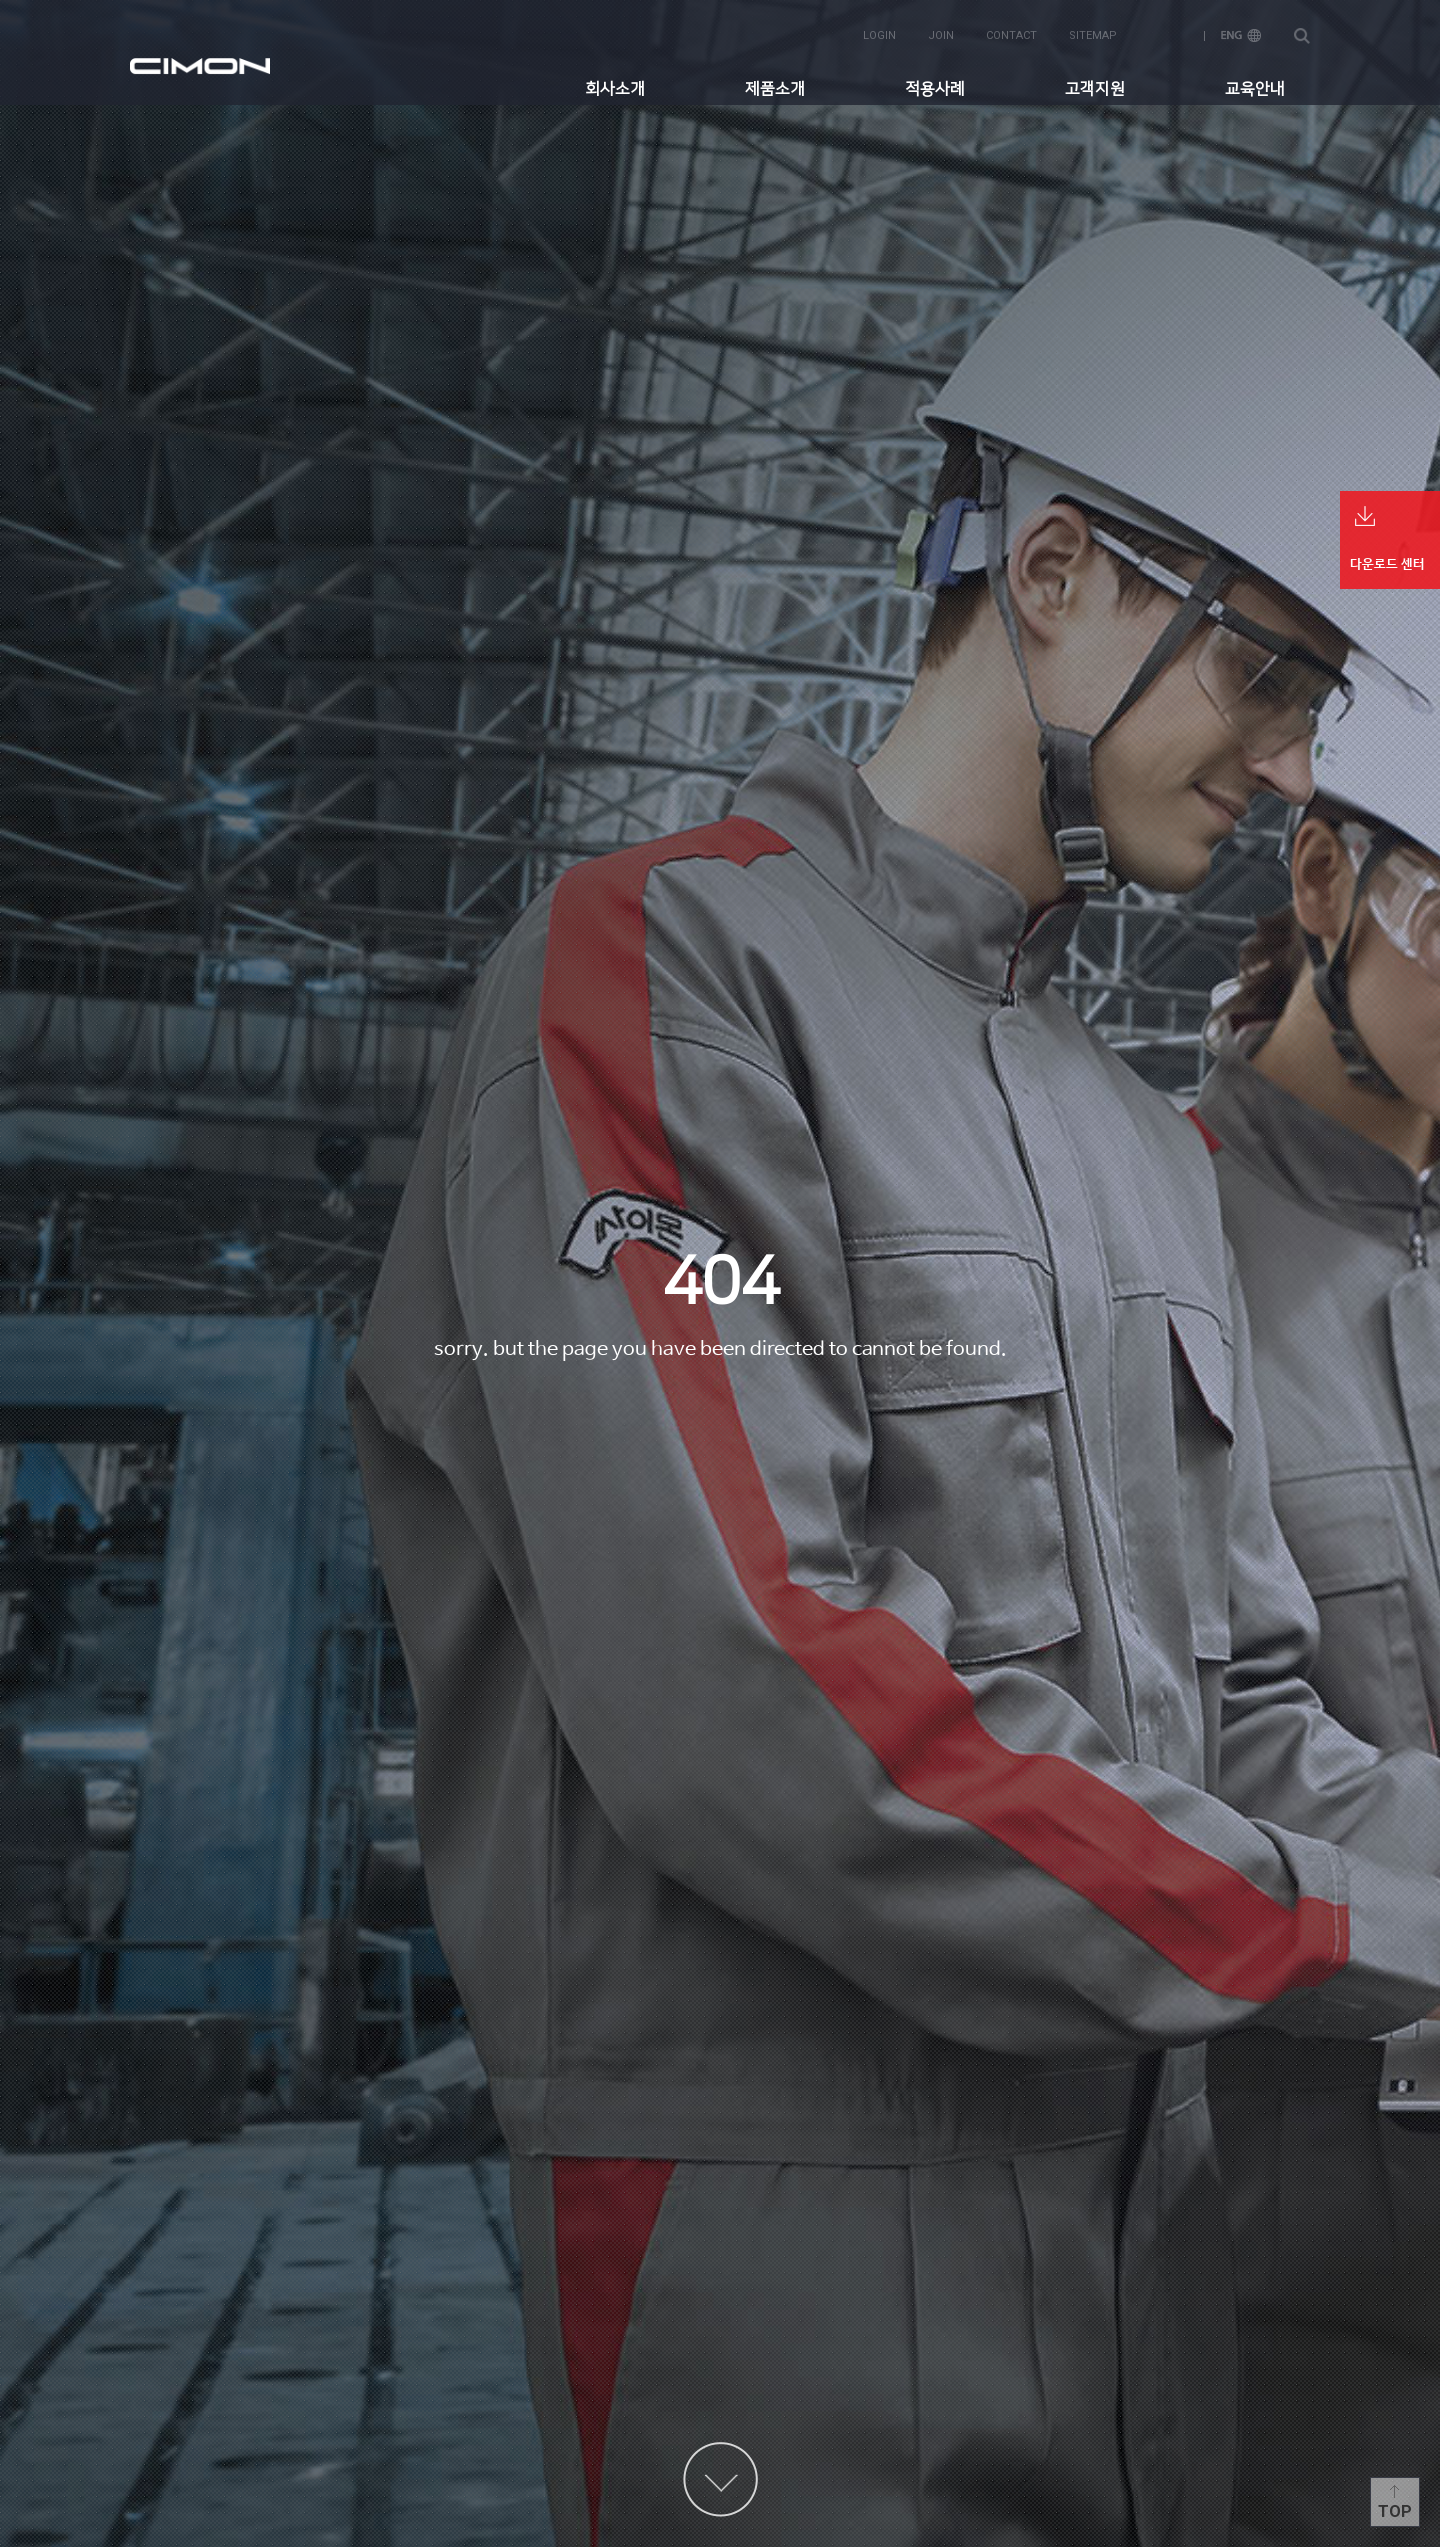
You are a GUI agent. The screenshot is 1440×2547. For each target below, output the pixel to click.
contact (1011, 31)
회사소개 (615, 85)
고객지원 (1095, 85)
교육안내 (1255, 85)
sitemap (1093, 31)
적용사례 (935, 85)
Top (1395, 2511)
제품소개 (775, 85)
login (879, 31)
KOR (1169, 31)
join (941, 31)
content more (720, 2479)
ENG (1241, 31)
